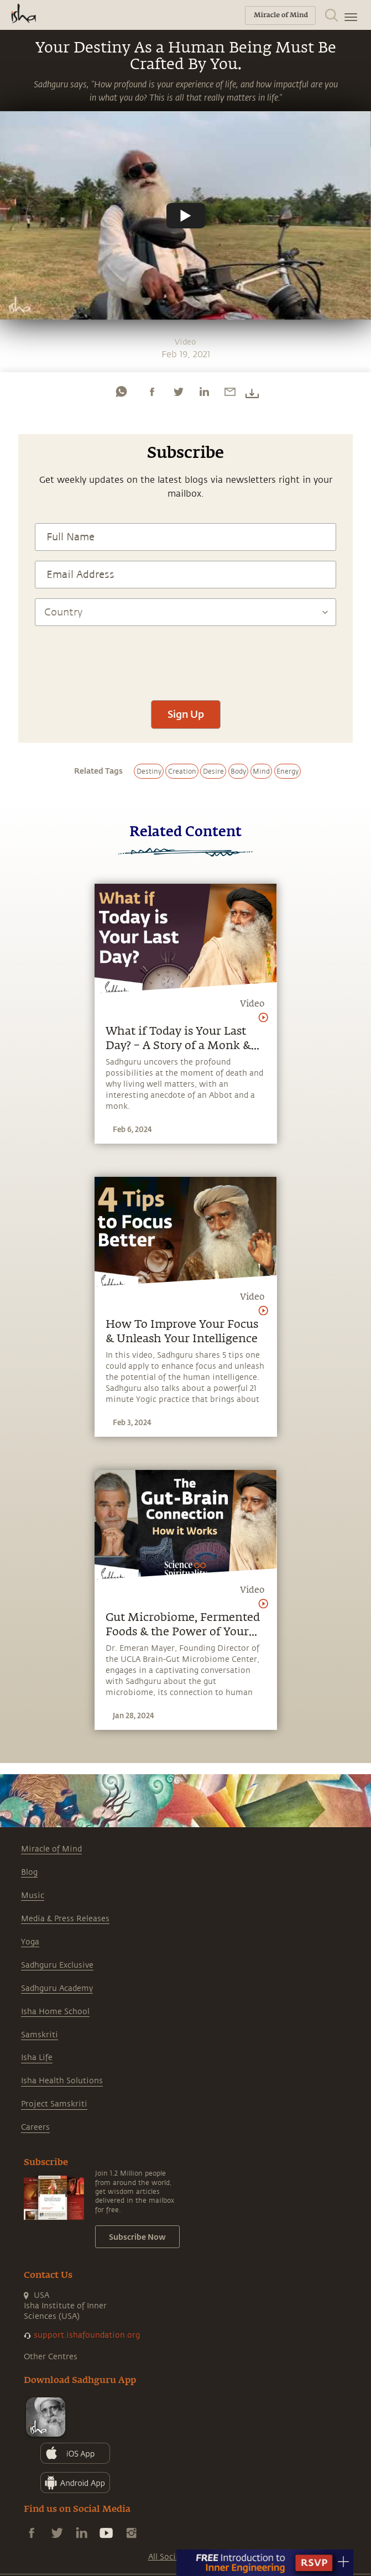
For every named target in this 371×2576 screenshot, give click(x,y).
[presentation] (186, 657)
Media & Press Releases (65, 1919)
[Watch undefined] (185, 215)
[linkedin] (204, 391)
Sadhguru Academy (57, 1988)
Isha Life (37, 2057)
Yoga (30, 1942)
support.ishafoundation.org (87, 2335)
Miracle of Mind (51, 1849)
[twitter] (178, 391)
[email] (230, 391)
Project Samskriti (54, 2104)
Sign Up (186, 714)
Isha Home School (55, 2011)
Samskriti (39, 2035)
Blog (29, 1872)
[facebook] (152, 391)
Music (32, 1895)
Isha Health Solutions (62, 2081)
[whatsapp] (121, 391)
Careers (35, 2127)
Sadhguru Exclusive (57, 1965)
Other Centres (50, 2357)
